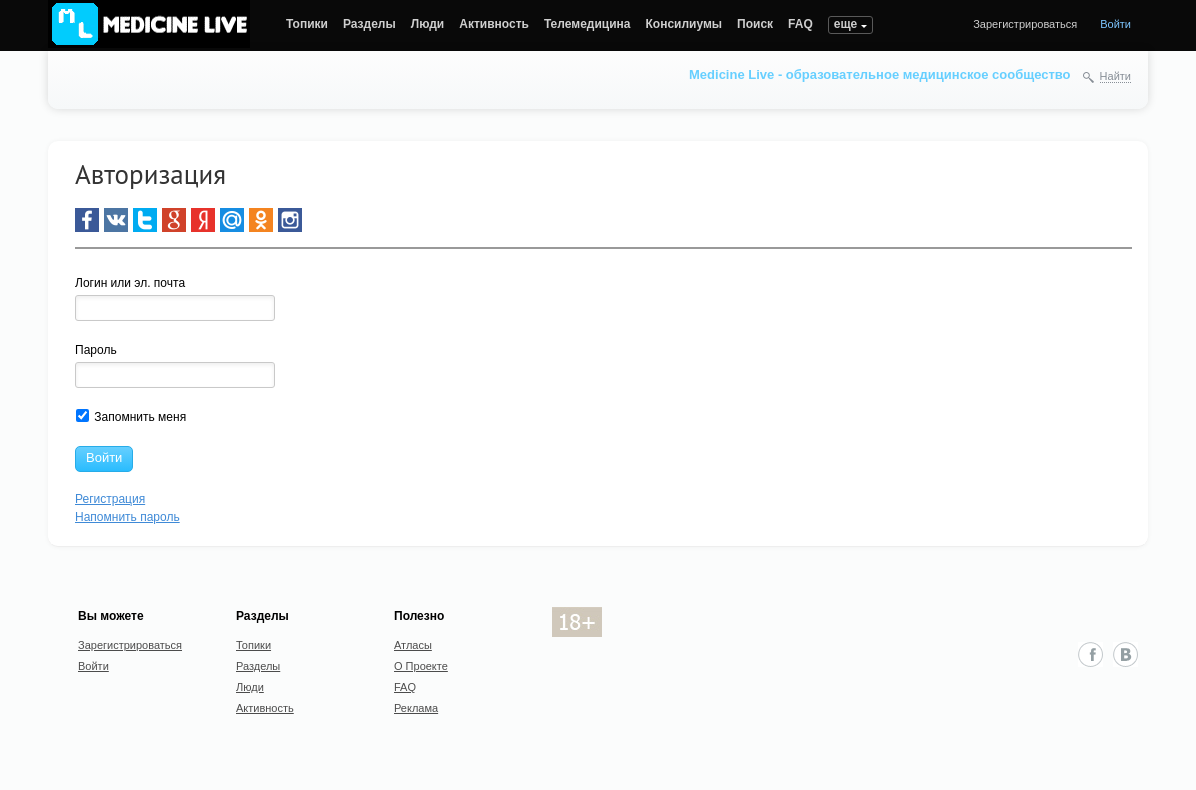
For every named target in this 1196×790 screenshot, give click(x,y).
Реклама (416, 708)
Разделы (369, 24)
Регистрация (110, 499)
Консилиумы (684, 24)
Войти (1115, 24)
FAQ (800, 24)
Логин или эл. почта (130, 283)
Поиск (755, 24)
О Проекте (421, 666)
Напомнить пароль (127, 517)
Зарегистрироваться (1025, 24)
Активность (494, 24)
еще (845, 24)
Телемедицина (587, 24)
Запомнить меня (131, 416)
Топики (307, 24)
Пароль (96, 350)
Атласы (413, 645)
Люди (428, 24)
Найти (1115, 76)
